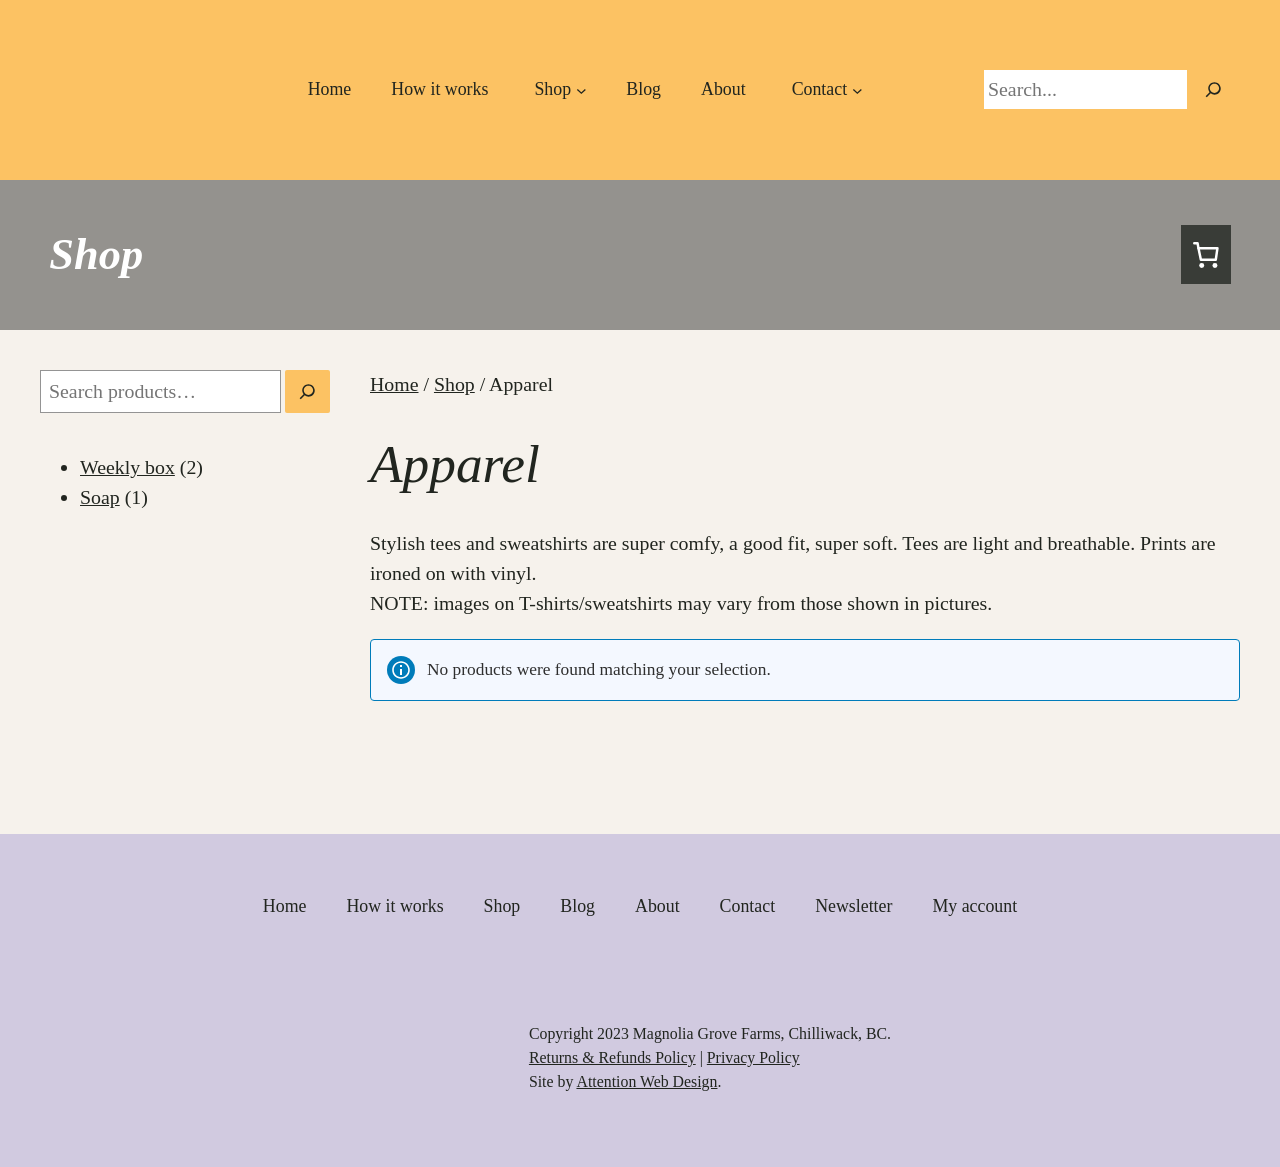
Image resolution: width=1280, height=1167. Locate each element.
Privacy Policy (753, 1057)
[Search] (307, 392)
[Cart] (1206, 255)
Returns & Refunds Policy (612, 1057)
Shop (96, 254)
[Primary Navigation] (557, 89)
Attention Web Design (646, 1081)
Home (394, 384)
